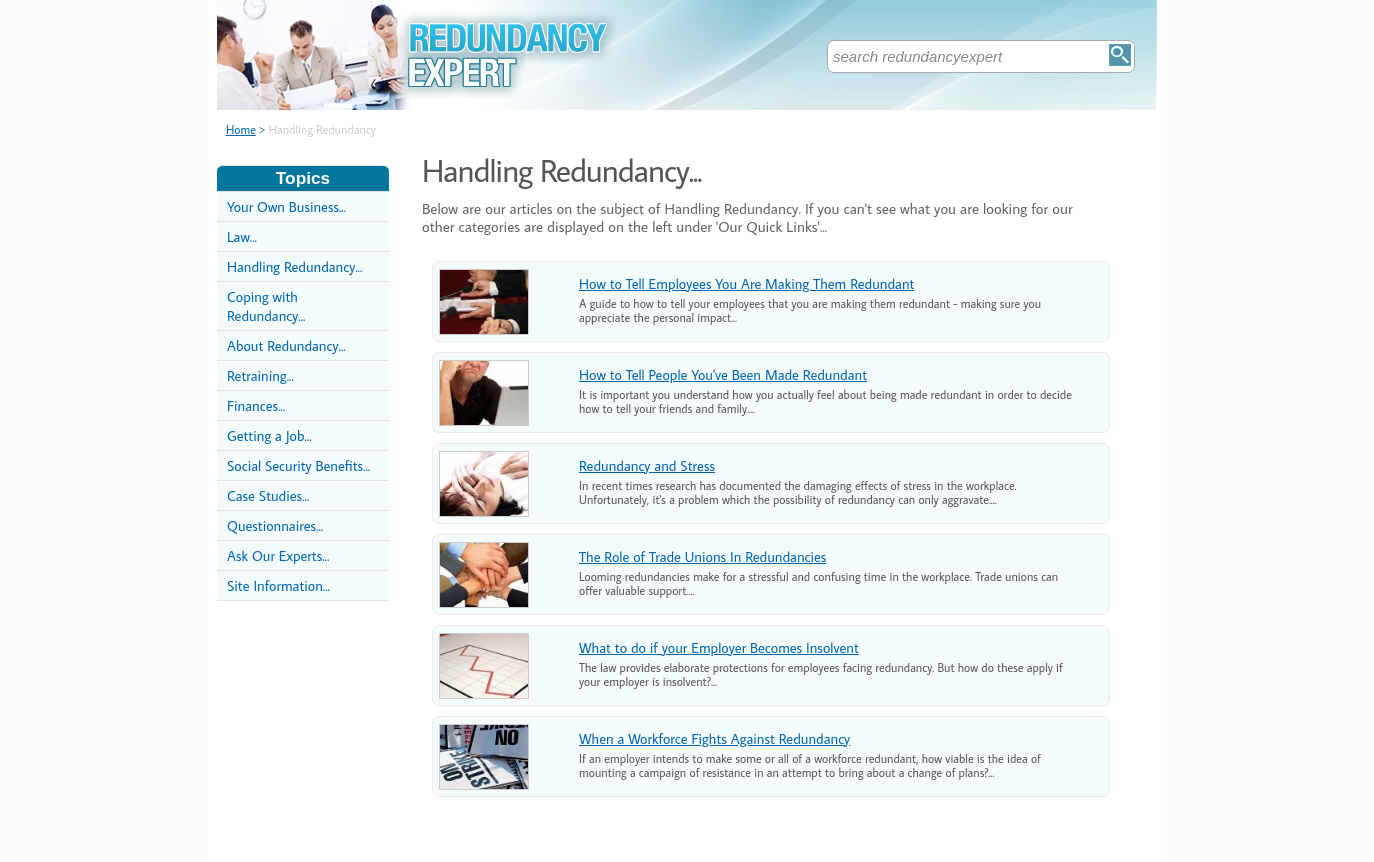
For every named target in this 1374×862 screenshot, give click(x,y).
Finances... (256, 405)
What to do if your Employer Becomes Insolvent (719, 647)
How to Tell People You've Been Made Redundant (723, 374)
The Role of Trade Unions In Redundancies (702, 556)
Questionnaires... (275, 525)
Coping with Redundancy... (266, 306)
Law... (242, 236)
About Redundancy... (286, 345)
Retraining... (260, 375)
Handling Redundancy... (294, 266)
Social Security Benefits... (298, 465)
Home (241, 129)
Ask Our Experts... (278, 555)
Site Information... (278, 585)
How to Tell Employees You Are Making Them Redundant (746, 283)
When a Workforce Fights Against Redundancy (714, 738)
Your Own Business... (286, 206)
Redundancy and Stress (647, 465)
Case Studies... (268, 495)
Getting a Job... (269, 435)
